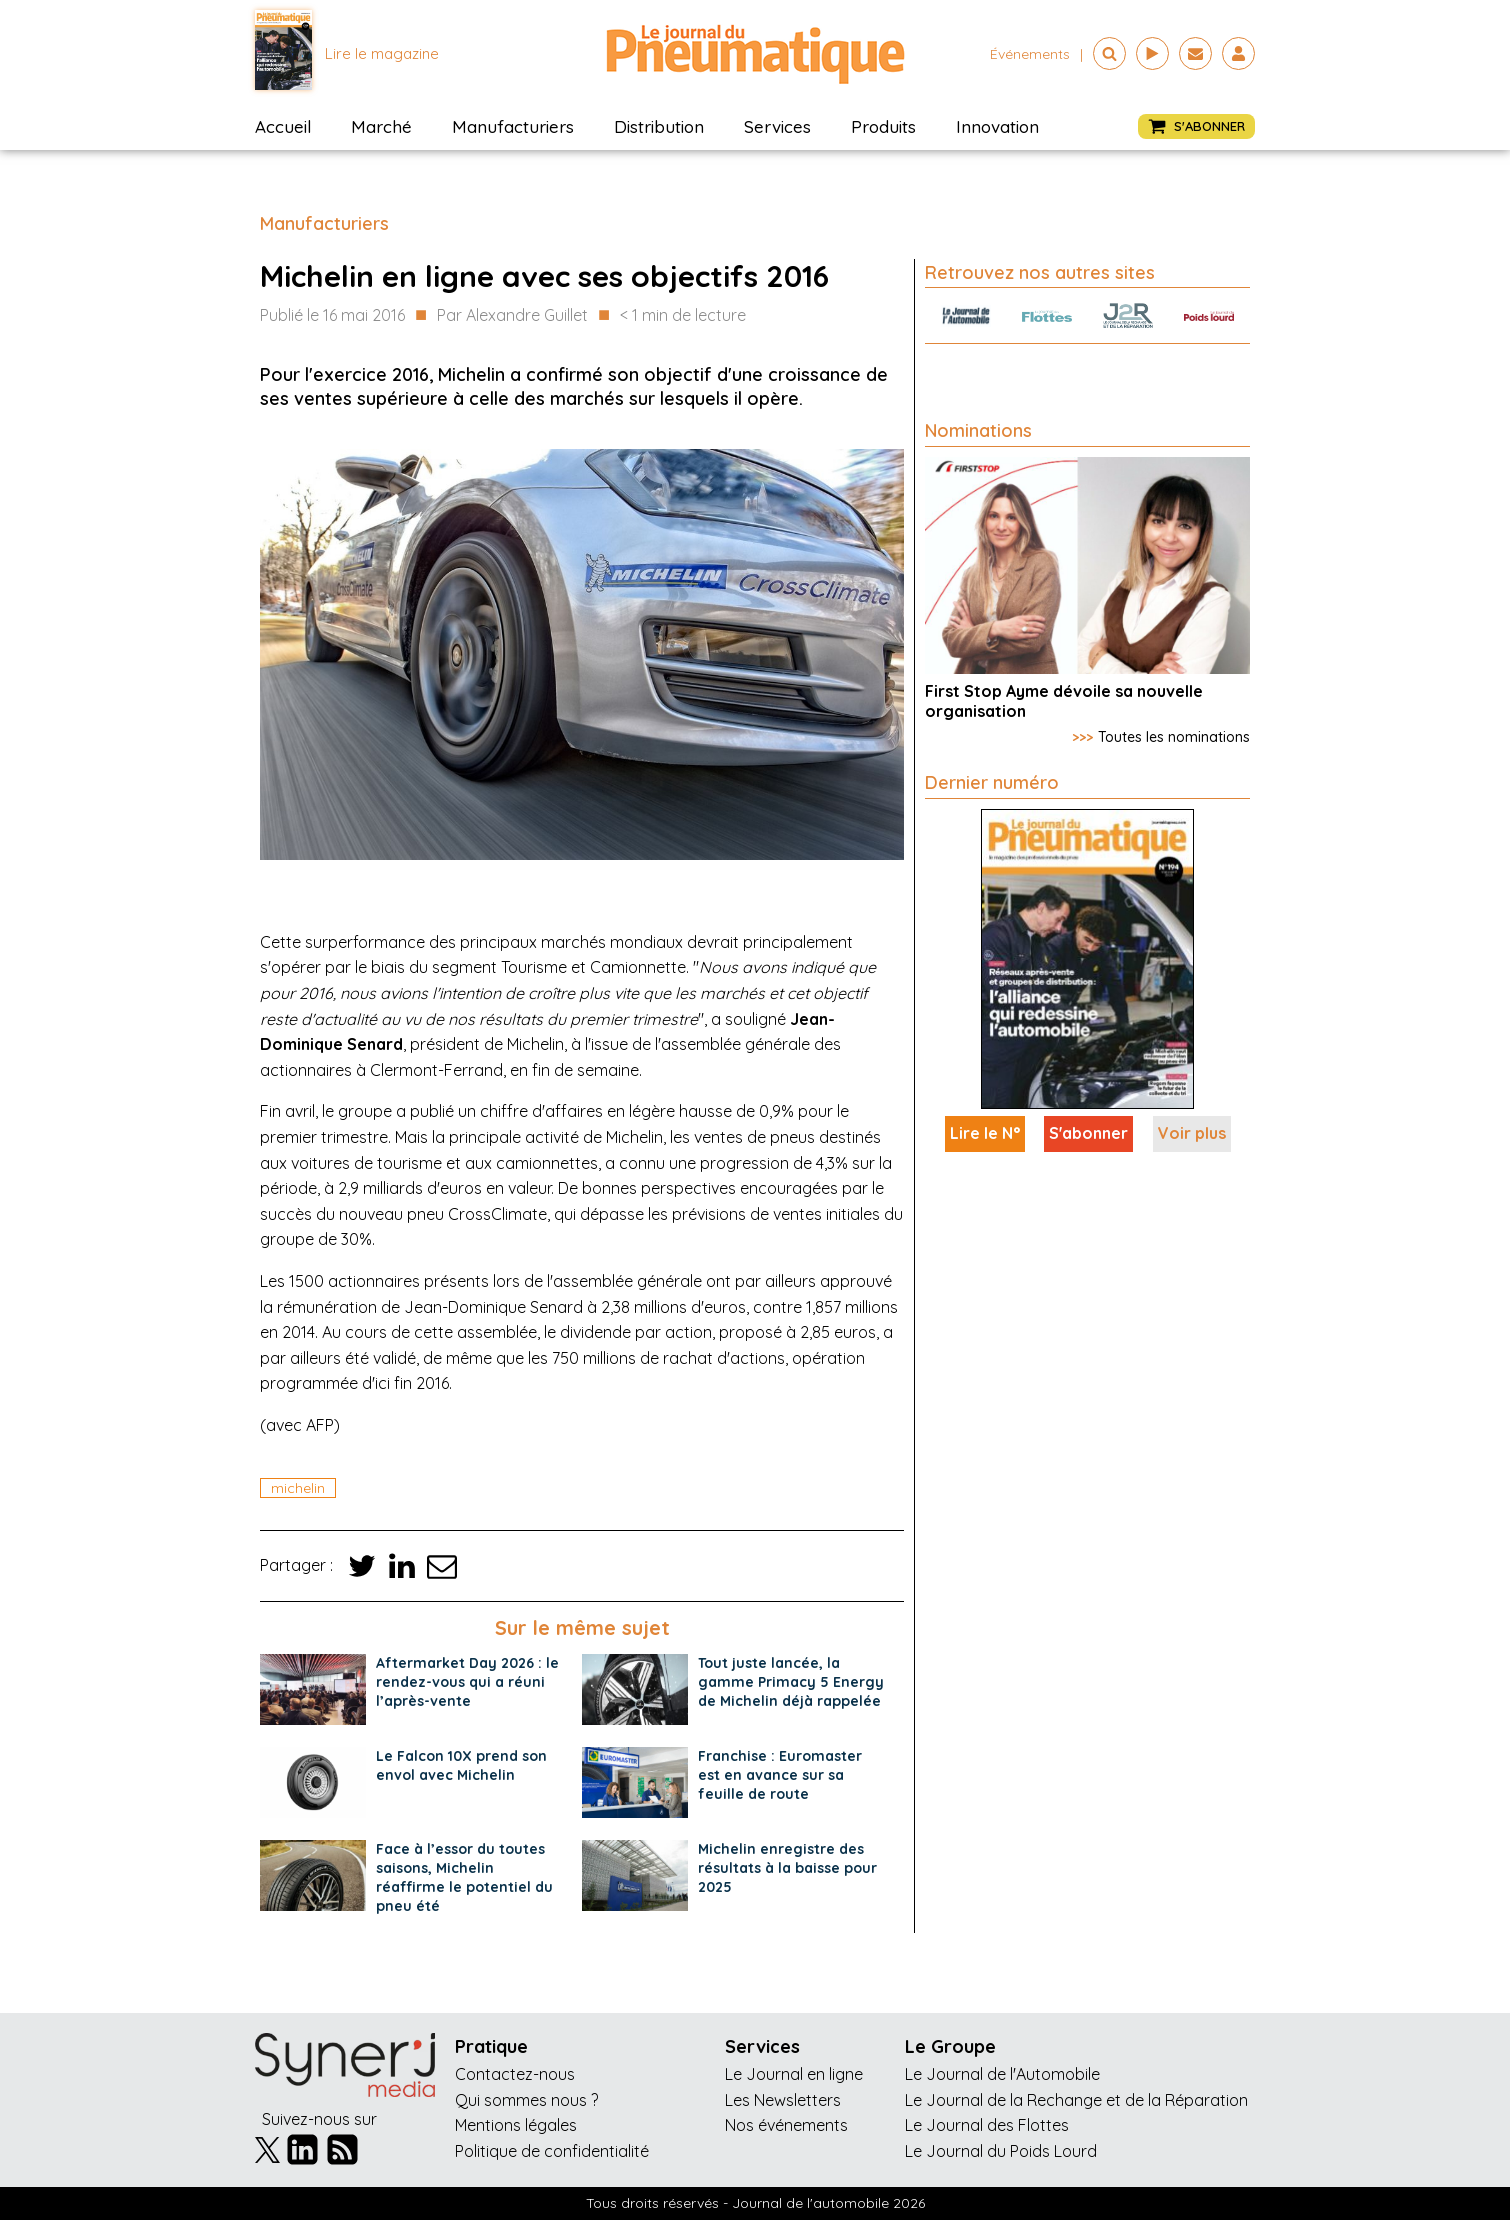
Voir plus (1192, 1133)
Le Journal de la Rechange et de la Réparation (1076, 2100)
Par (512, 316)
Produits (883, 126)
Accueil (283, 126)
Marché (381, 126)
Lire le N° (985, 1133)
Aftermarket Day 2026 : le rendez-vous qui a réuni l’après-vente (467, 1682)
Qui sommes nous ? (526, 2100)
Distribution (659, 126)
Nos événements (786, 2125)
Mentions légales (516, 2125)
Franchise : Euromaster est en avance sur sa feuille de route (780, 1775)
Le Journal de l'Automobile (1002, 2074)
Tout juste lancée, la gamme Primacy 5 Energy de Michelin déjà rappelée (791, 1682)
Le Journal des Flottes (987, 2125)
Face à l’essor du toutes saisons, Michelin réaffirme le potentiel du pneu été (464, 1877)
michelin (298, 1488)
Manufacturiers (513, 126)
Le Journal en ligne (794, 2074)
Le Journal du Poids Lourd (1001, 2151)
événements (1030, 54)
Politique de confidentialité (552, 2151)
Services (777, 126)
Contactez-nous (515, 2074)
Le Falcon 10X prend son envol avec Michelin (461, 1765)
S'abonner (1088, 1133)
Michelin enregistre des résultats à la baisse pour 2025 (787, 1868)
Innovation (997, 126)
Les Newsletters (783, 2100)
